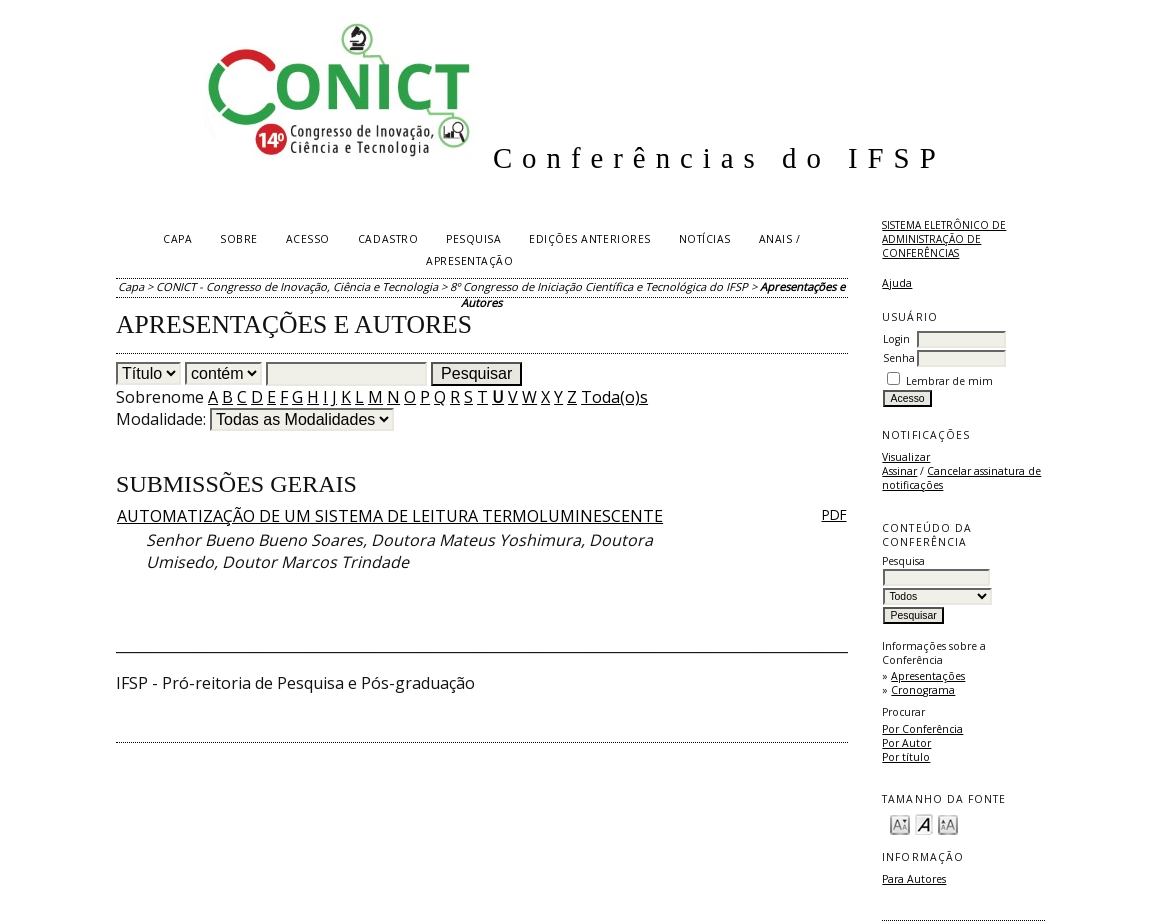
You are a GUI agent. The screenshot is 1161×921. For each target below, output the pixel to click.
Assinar (899, 471)
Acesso (308, 239)
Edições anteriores (589, 239)
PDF (834, 514)
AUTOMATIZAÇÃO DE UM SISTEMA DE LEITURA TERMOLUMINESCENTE (390, 516)
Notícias (705, 239)
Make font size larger (948, 823)
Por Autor (906, 743)
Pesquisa (473, 239)
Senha (899, 358)
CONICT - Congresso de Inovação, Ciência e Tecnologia (297, 286)
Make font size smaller (900, 823)
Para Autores (914, 879)
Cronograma (923, 690)
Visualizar (906, 457)
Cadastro (388, 239)
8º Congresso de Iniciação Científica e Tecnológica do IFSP (599, 286)
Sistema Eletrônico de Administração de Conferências (944, 239)
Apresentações (928, 676)
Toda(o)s (614, 397)
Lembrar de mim (949, 381)
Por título (906, 757)
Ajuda (897, 283)
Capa (177, 239)
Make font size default (924, 823)
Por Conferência (922, 729)
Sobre (239, 239)
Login (896, 339)
